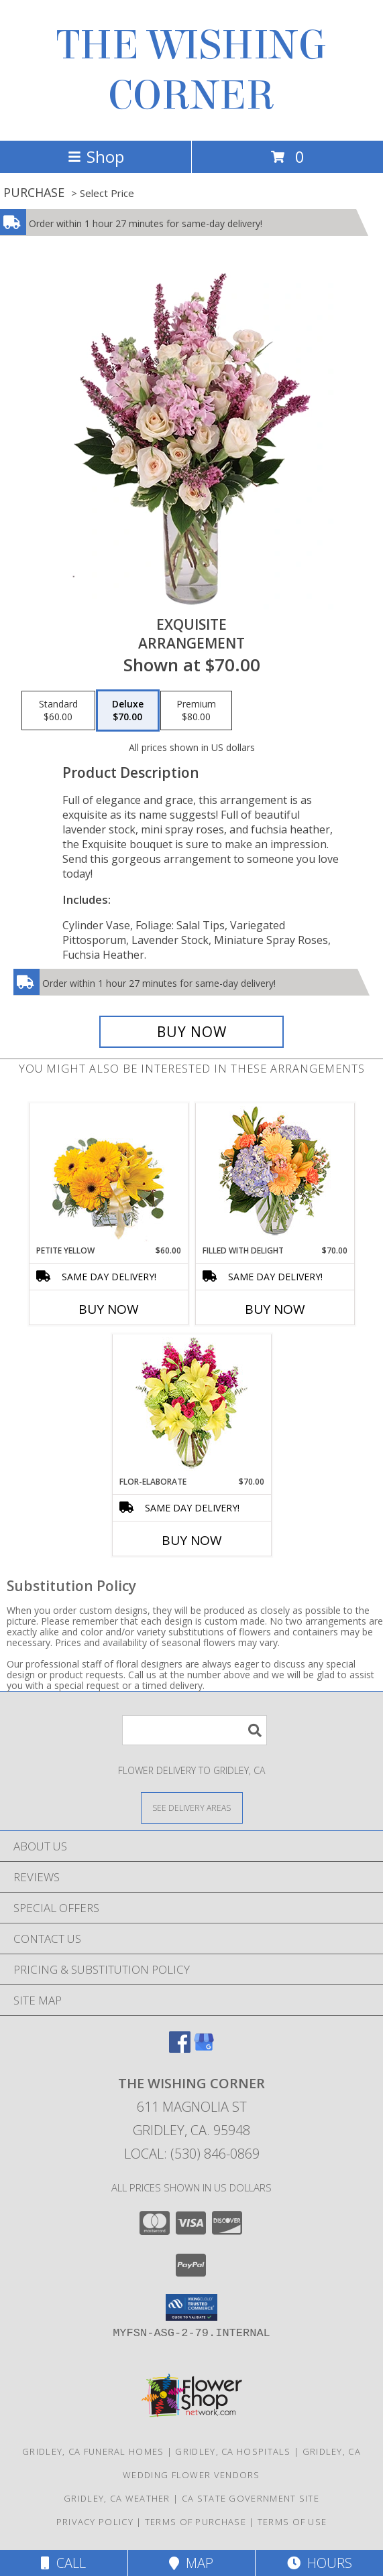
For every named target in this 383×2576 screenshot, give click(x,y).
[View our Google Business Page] (204, 2048)
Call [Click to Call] (63, 2563)
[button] (191, 2307)
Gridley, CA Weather (117, 2498)
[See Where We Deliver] (192, 1807)
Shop (96, 156)
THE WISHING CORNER (191, 70)
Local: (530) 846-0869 (192, 2154)
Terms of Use (292, 2522)
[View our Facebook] (179, 2048)
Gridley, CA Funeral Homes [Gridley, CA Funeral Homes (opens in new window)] (93, 2451)
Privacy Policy (94, 2522)
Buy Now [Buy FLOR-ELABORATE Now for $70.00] (192, 1540)
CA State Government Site (250, 2498)
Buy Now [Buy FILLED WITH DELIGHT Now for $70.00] (275, 1309)
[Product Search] (194, 1730)
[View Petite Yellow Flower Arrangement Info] (108, 1174)
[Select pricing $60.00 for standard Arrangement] (58, 710)
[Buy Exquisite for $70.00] (191, 1032)
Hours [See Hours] (319, 2563)
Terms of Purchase (195, 2522)
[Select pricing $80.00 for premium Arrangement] (196, 710)
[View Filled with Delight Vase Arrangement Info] (275, 1174)
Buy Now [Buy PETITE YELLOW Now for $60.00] (108, 1309)
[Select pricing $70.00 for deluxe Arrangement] (128, 710)
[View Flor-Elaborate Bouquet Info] (191, 1405)
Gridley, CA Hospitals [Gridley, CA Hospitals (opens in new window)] (232, 2451)
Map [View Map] (191, 2563)
